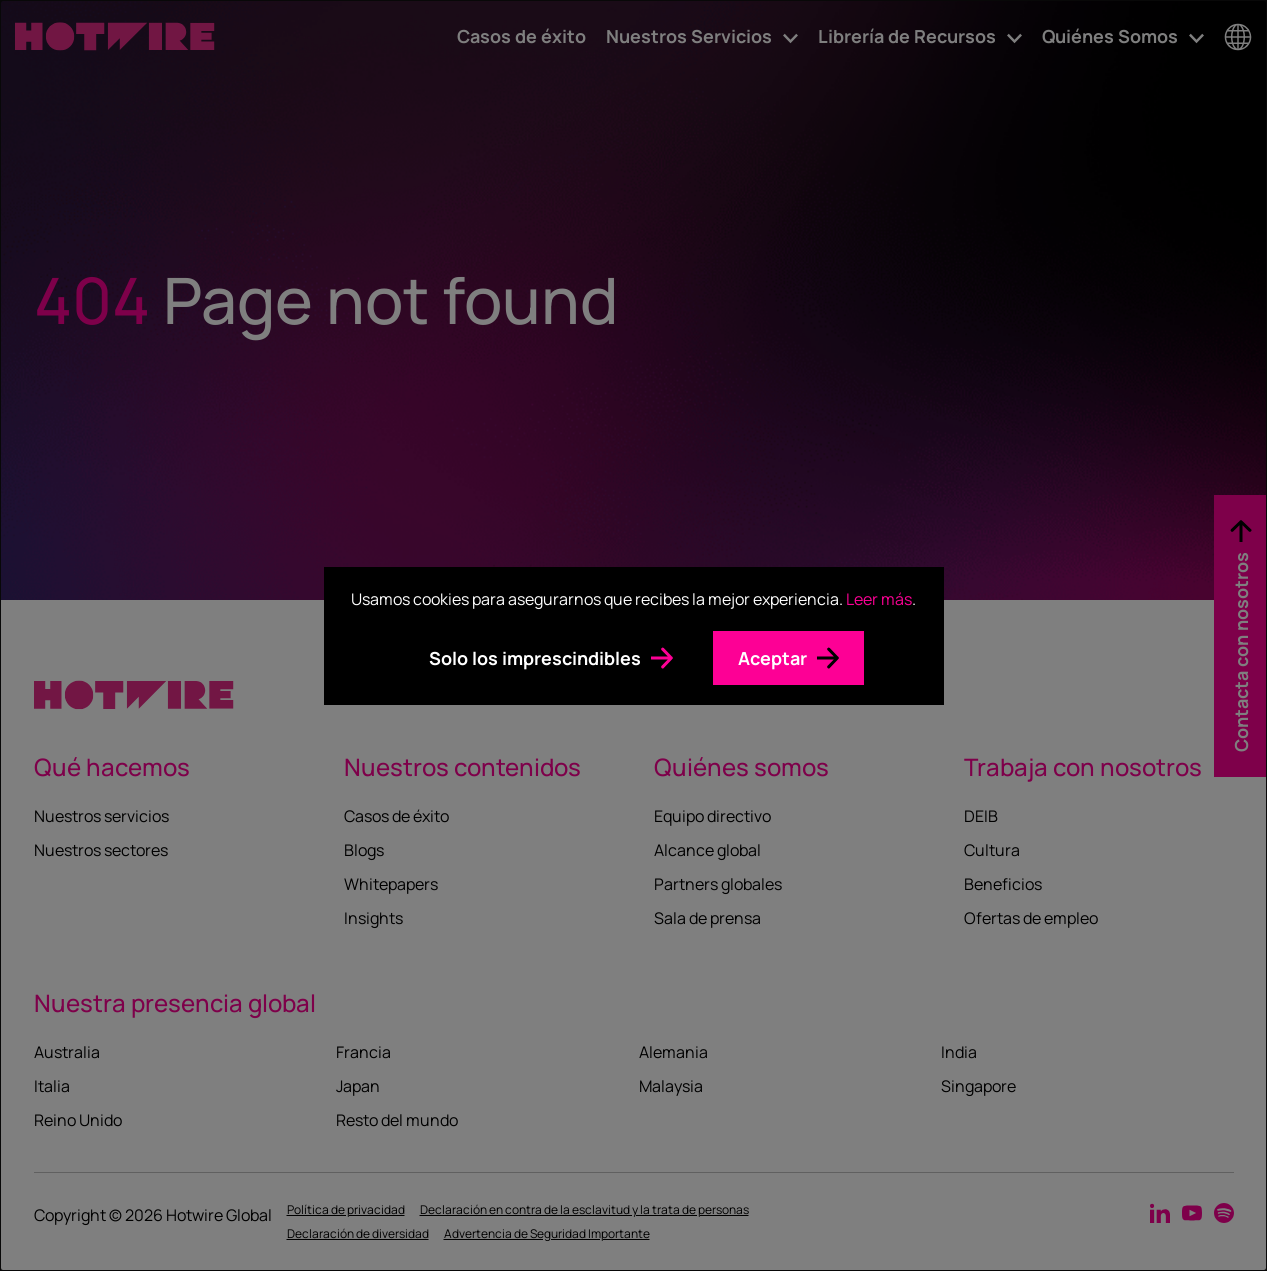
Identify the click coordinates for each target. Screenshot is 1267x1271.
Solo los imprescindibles (535, 658)
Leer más (879, 599)
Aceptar (772, 658)
